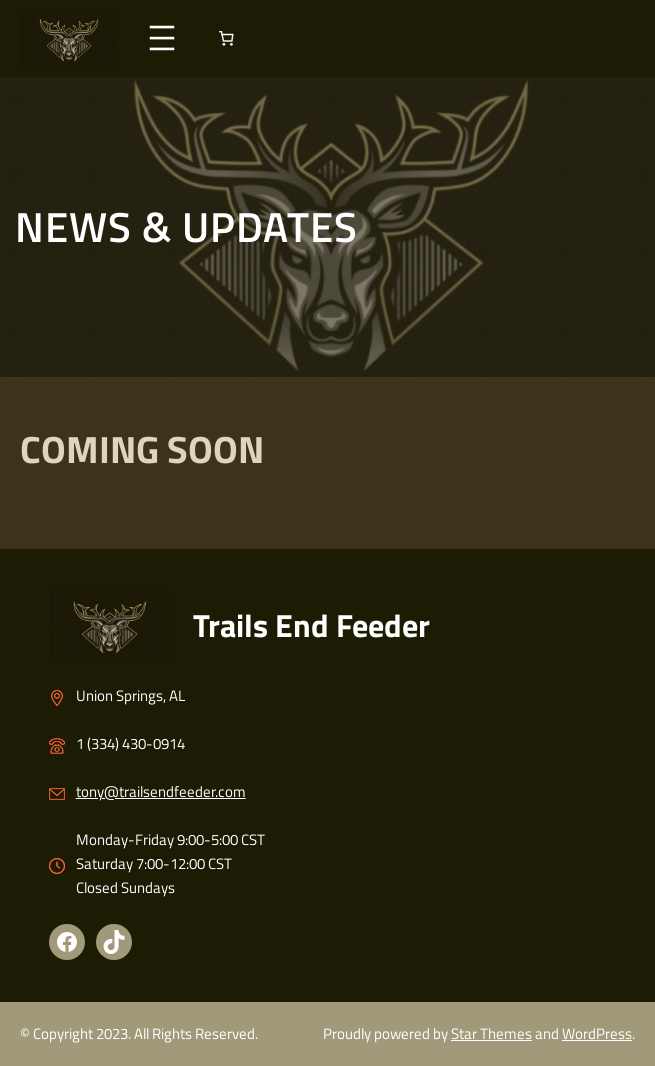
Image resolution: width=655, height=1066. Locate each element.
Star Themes (491, 1033)
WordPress (597, 1033)
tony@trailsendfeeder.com (161, 791)
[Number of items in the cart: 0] (226, 39)
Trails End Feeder (311, 625)
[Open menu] (162, 38)
